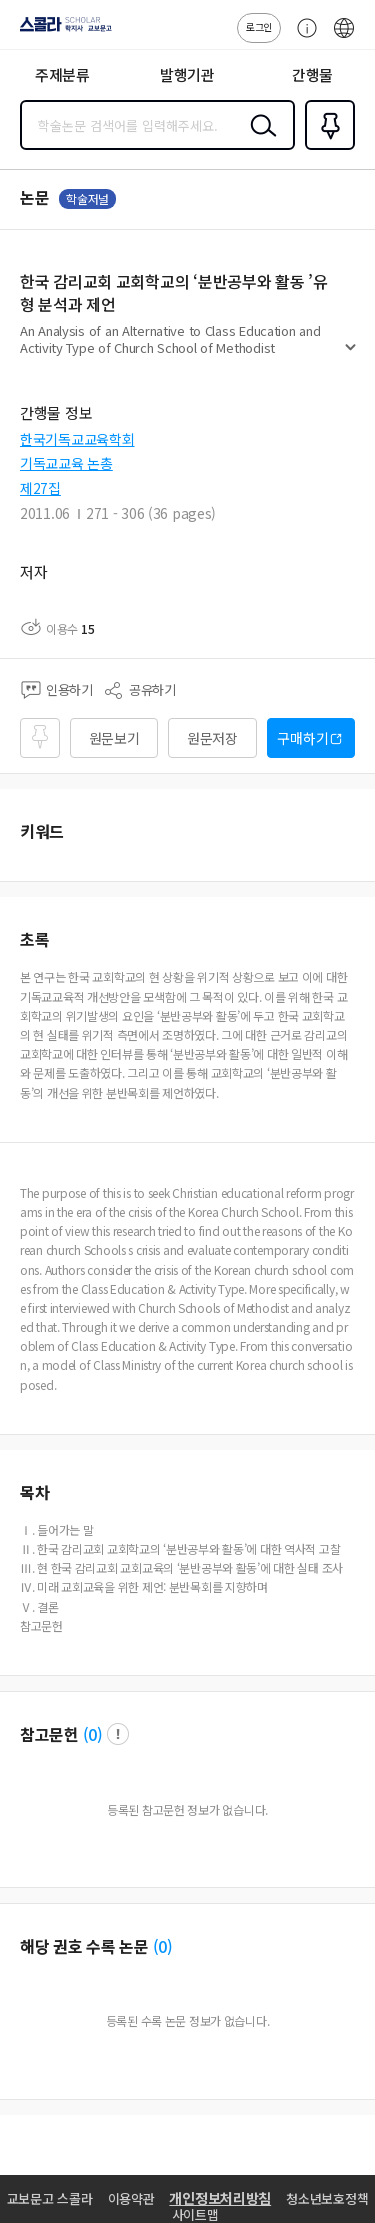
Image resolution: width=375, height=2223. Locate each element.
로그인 (259, 26)
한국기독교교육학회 (77, 439)
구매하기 (302, 738)
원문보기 (114, 738)
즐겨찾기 (326, 148)
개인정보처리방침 (220, 2198)
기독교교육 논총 (66, 463)
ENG (344, 38)
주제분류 (62, 74)
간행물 (312, 74)
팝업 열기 (118, 1734)
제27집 (40, 488)
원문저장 (212, 738)
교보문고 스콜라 (50, 2198)
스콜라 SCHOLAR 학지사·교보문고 (60, 31)
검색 (259, 141)
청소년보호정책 (327, 2198)
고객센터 (302, 38)
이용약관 (131, 2198)
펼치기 (350, 356)
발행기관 (187, 74)
